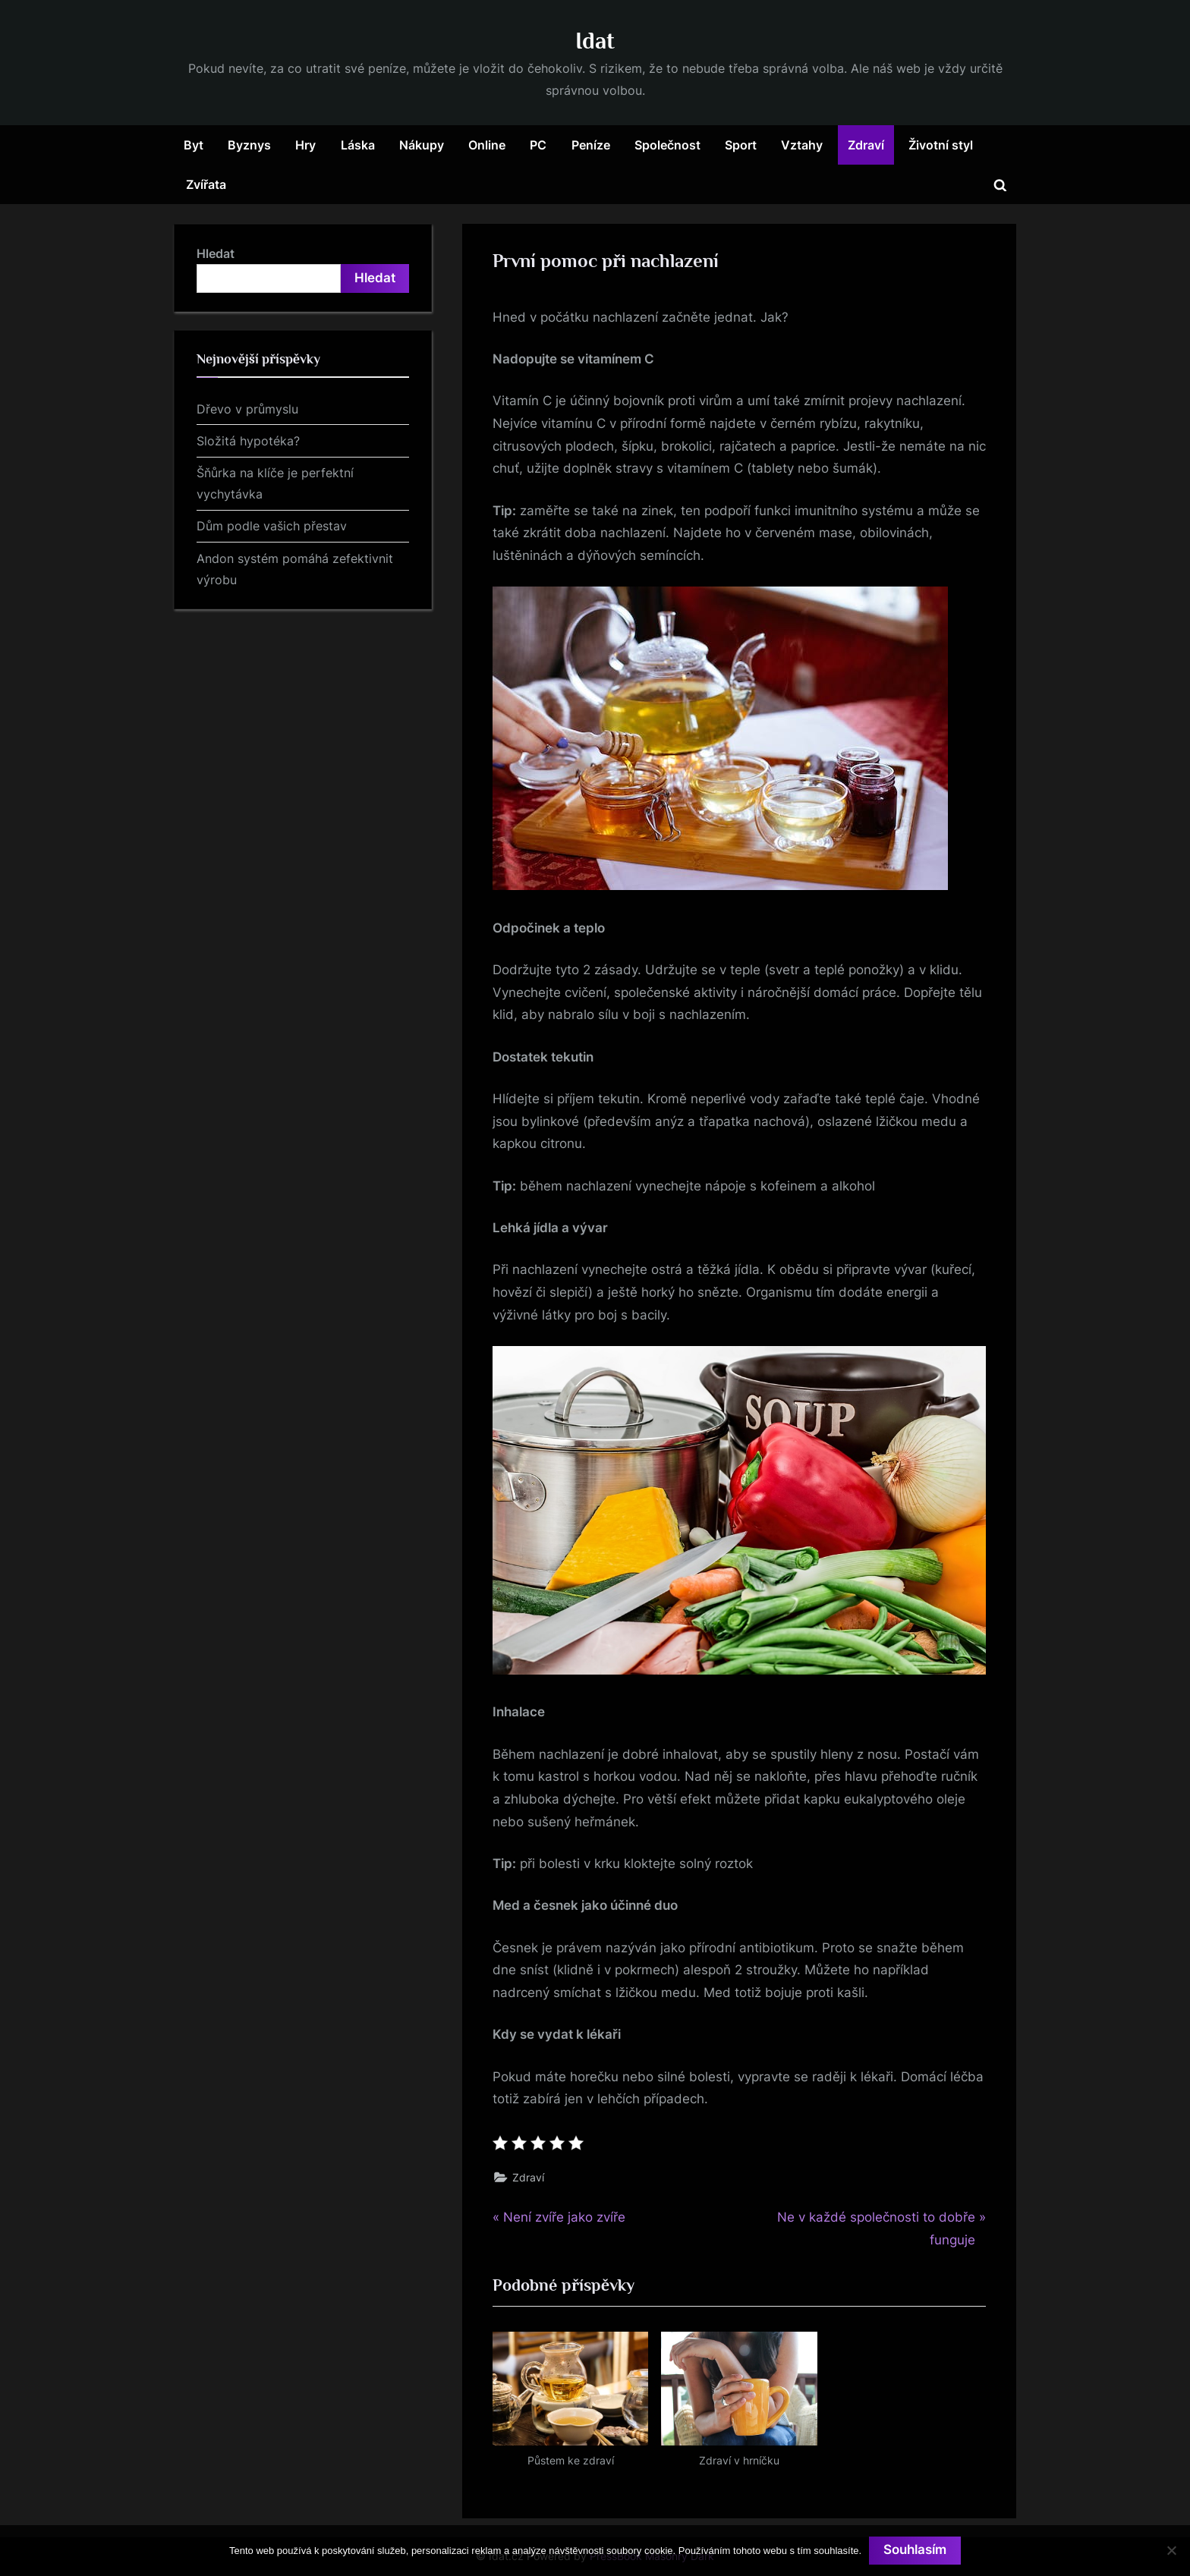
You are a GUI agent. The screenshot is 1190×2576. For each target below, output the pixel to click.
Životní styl (940, 145)
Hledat (216, 253)
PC (538, 145)
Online (486, 145)
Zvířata (206, 184)
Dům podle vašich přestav (272, 525)
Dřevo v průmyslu (247, 409)
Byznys (249, 145)
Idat (595, 40)
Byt (193, 145)
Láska (358, 145)
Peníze (590, 145)
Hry (305, 145)
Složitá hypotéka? (248, 440)
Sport (741, 145)
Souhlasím (914, 2550)
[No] (1171, 2550)
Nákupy (421, 145)
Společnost (667, 145)
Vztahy (802, 145)
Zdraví (866, 145)
